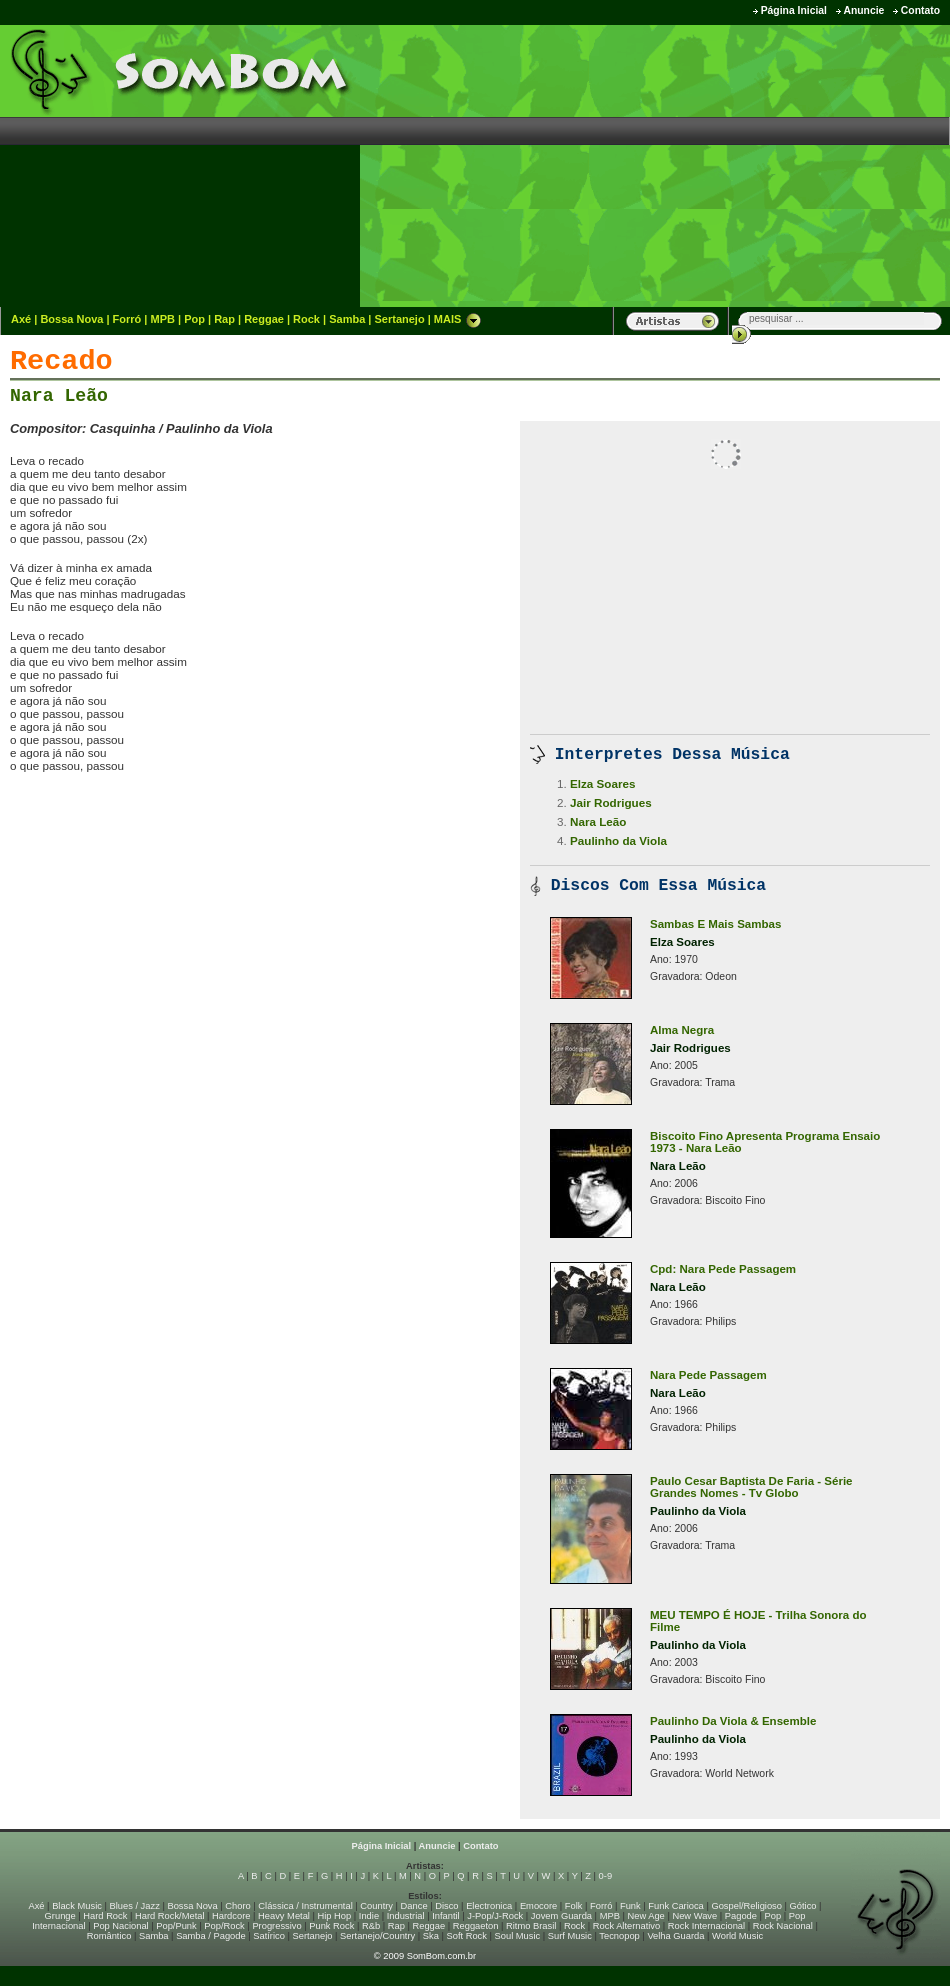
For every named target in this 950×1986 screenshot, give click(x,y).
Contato (920, 10)
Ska (431, 1936)
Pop (194, 319)
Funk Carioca (675, 1906)
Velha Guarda (675, 1936)
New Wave (694, 1916)
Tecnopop (619, 1936)
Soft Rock (467, 1936)
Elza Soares (602, 783)
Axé (21, 319)
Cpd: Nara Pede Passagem (723, 1269)
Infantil (445, 1916)
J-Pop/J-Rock (495, 1916)
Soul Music (518, 1936)
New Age (645, 1916)
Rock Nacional (783, 1926)
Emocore (538, 1906)
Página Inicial (794, 10)
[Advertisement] (784, 165)
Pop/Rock (224, 1926)
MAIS (458, 319)
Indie (369, 1916)
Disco (446, 1906)
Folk (574, 1906)
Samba (347, 319)
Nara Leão (59, 396)
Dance (414, 1906)
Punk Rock (331, 1926)
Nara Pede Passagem (708, 1375)
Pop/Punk (176, 1926)
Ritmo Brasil (531, 1926)
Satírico (269, 1936)
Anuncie (863, 10)
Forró (127, 319)
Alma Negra (682, 1030)
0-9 (605, 1876)
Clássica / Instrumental (305, 1906)
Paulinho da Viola (618, 840)
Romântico (109, 1936)
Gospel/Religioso (746, 1906)
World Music (737, 1936)
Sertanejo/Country (377, 1936)
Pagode (741, 1916)
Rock (306, 319)
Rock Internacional (706, 1926)
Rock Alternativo (626, 1926)
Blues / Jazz (135, 1906)
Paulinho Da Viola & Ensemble (733, 1721)
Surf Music (570, 1936)
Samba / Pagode (211, 1936)
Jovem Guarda (561, 1916)
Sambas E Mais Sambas (715, 924)
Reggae (264, 319)
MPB (163, 319)
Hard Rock (105, 1916)
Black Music (77, 1906)
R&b (371, 1926)
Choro (237, 1906)
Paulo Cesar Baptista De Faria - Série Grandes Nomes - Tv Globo (751, 1487)
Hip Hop (335, 1916)
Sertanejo (399, 319)
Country (376, 1906)
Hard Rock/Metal (169, 1916)
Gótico (803, 1906)
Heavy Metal (284, 1916)
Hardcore (231, 1916)
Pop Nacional (121, 1926)
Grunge (60, 1916)
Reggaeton (476, 1926)
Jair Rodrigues (611, 802)
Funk (630, 1906)
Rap (224, 319)
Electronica (489, 1906)
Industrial (406, 1916)
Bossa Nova (71, 319)
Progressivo (276, 1926)
